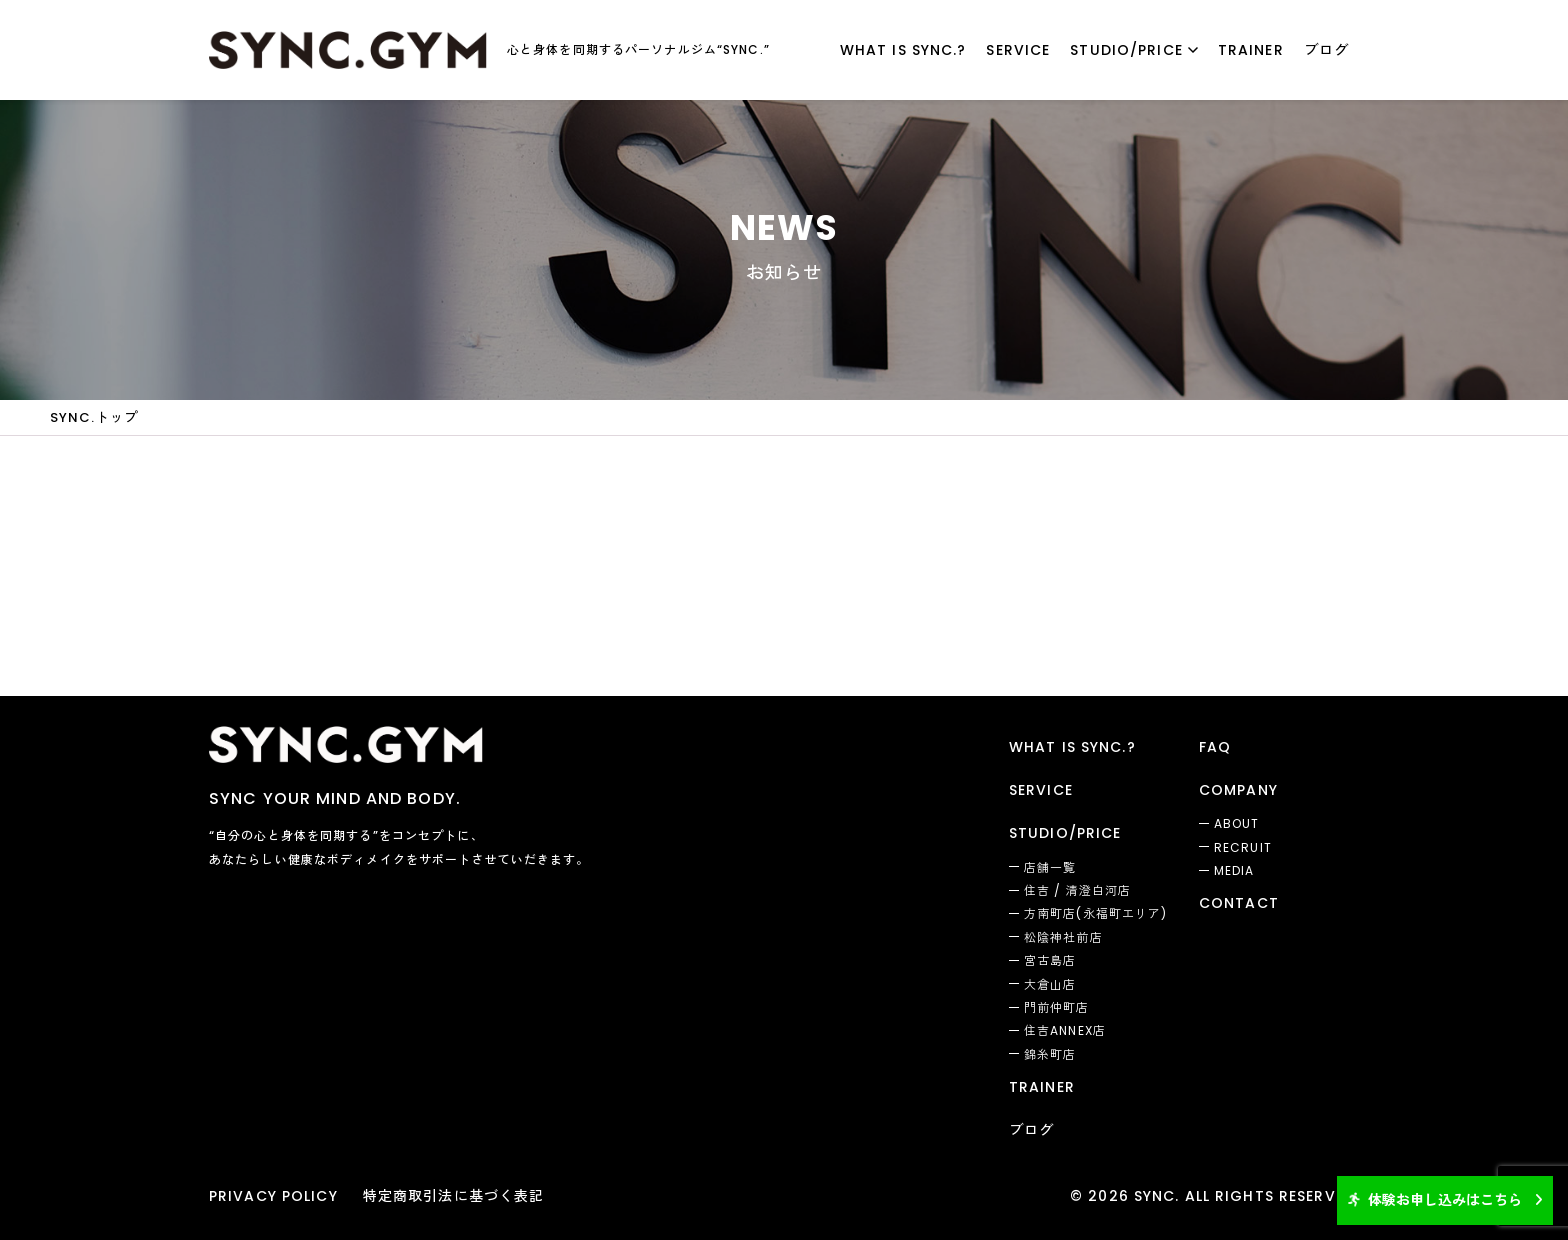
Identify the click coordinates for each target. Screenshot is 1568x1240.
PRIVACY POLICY (273, 1196)
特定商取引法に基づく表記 (453, 1196)
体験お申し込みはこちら (1435, 1200)
